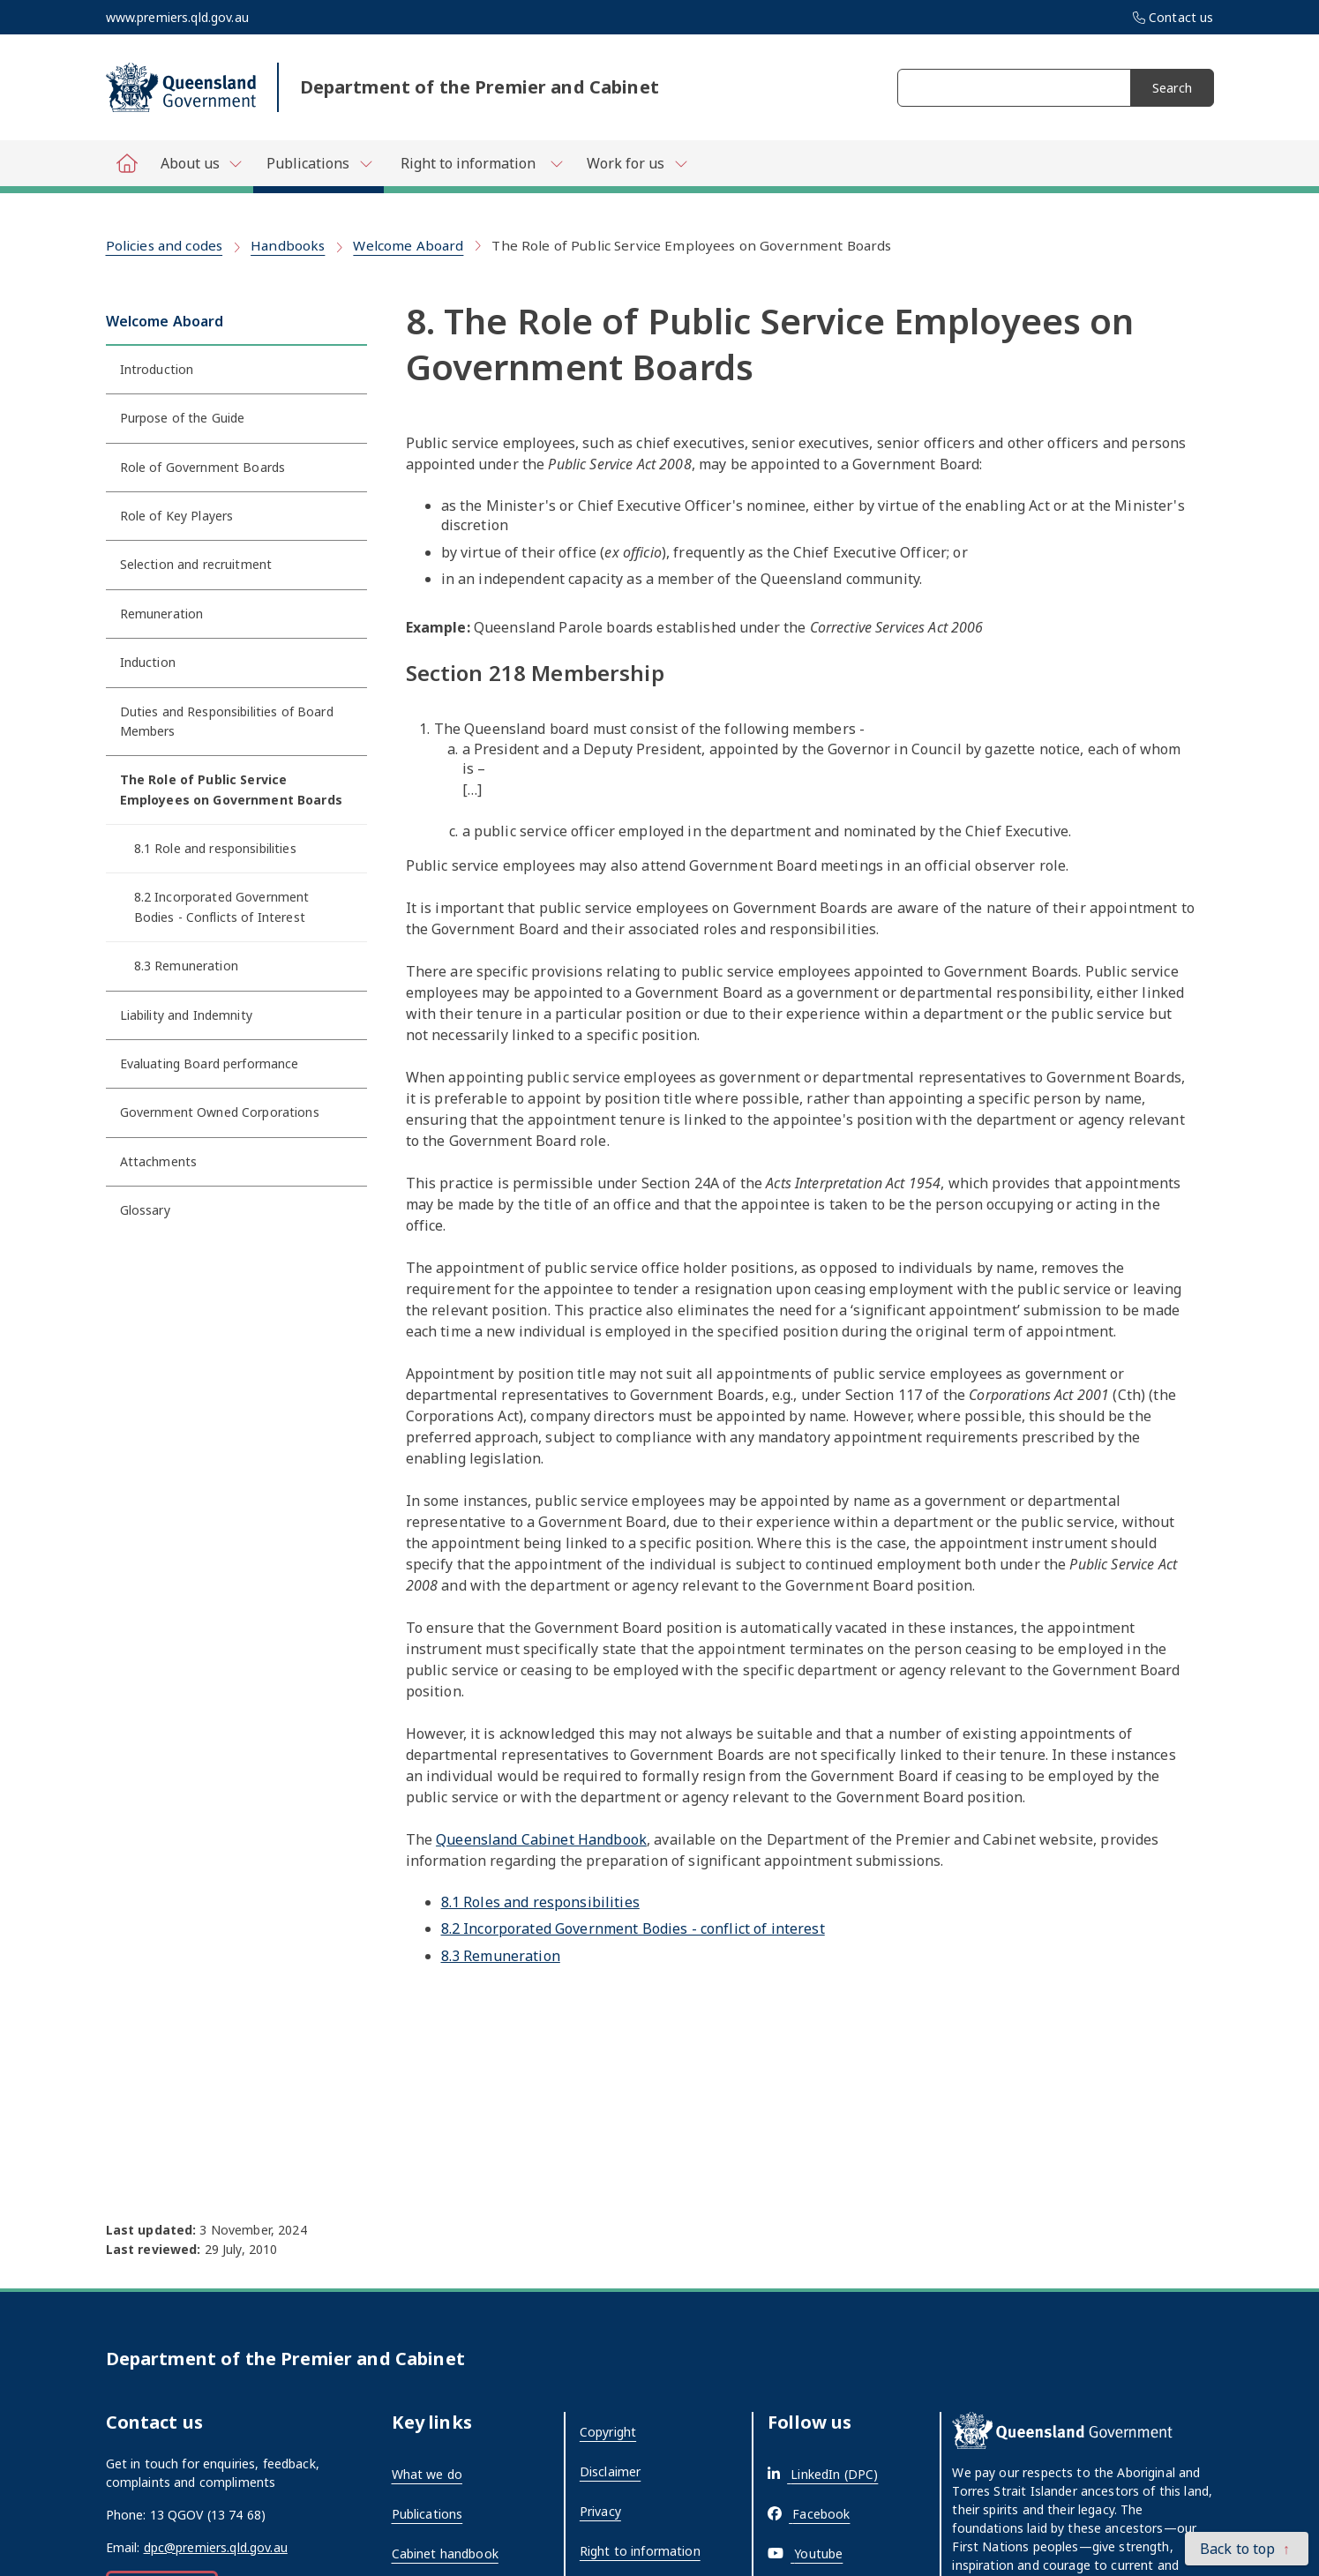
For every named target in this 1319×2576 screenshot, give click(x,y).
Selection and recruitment (196, 564)
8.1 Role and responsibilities (215, 848)
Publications (427, 2513)
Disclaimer (610, 2471)
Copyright (608, 2431)
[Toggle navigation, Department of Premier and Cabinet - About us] (200, 163)
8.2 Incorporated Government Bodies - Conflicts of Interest (222, 906)
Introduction (157, 369)
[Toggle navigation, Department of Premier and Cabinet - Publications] (318, 166)
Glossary (145, 1210)
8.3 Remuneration (186, 965)
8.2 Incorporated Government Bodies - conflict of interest (633, 1928)
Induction (148, 662)
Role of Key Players (177, 515)
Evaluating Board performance (209, 1063)
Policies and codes (164, 245)
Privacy (600, 2511)
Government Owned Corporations (219, 1112)
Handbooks (288, 245)
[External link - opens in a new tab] (823, 2474)
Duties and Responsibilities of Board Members (226, 721)
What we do (427, 2474)
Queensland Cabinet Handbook (541, 1839)
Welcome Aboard (408, 245)
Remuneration (162, 613)
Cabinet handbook (445, 2553)
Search (1172, 87)
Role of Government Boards (203, 467)
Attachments (159, 1161)
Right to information (640, 2550)
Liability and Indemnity (186, 1015)
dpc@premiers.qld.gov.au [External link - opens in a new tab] (216, 2547)
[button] (1246, 2548)
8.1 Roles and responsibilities (540, 1902)
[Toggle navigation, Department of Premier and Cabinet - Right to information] (479, 163)
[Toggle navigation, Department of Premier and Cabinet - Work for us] (636, 163)
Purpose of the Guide (182, 417)
